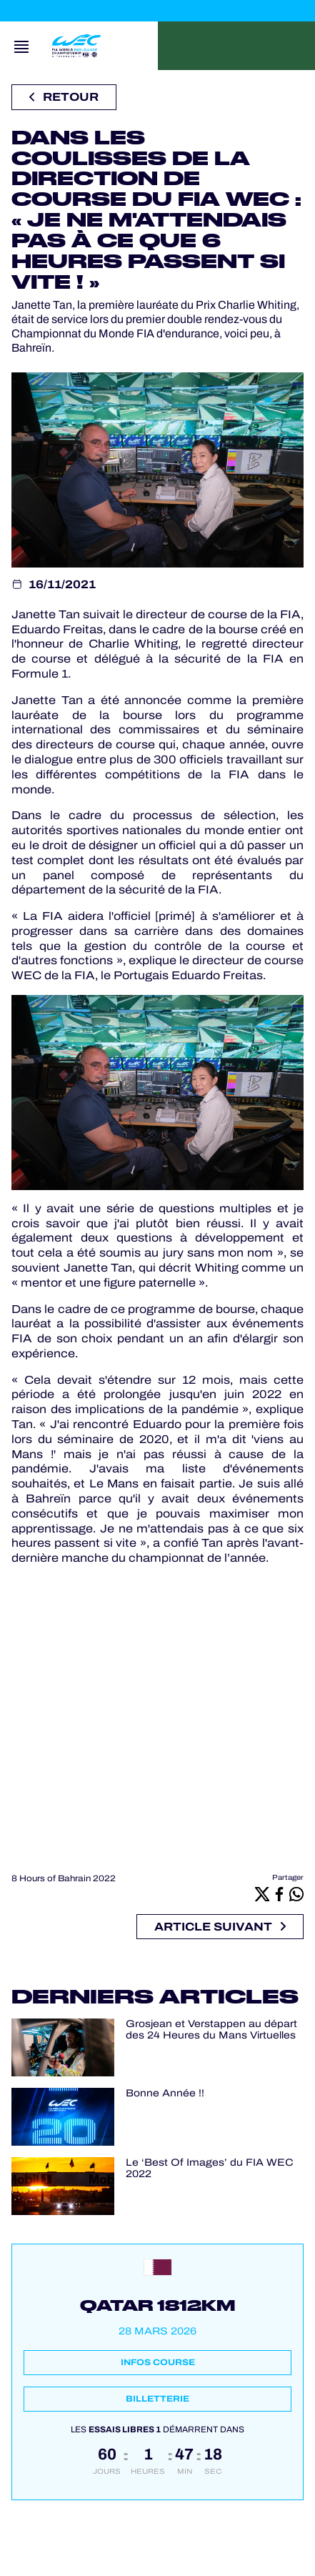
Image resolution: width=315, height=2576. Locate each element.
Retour (64, 97)
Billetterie (157, 2399)
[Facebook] (279, 1894)
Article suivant (220, 1927)
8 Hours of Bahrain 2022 (63, 1878)
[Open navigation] (21, 46)
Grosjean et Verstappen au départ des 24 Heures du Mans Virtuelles (211, 2029)
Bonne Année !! (165, 2093)
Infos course (158, 2362)
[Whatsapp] (296, 1894)
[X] (262, 1894)
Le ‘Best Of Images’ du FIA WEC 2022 (210, 2168)
